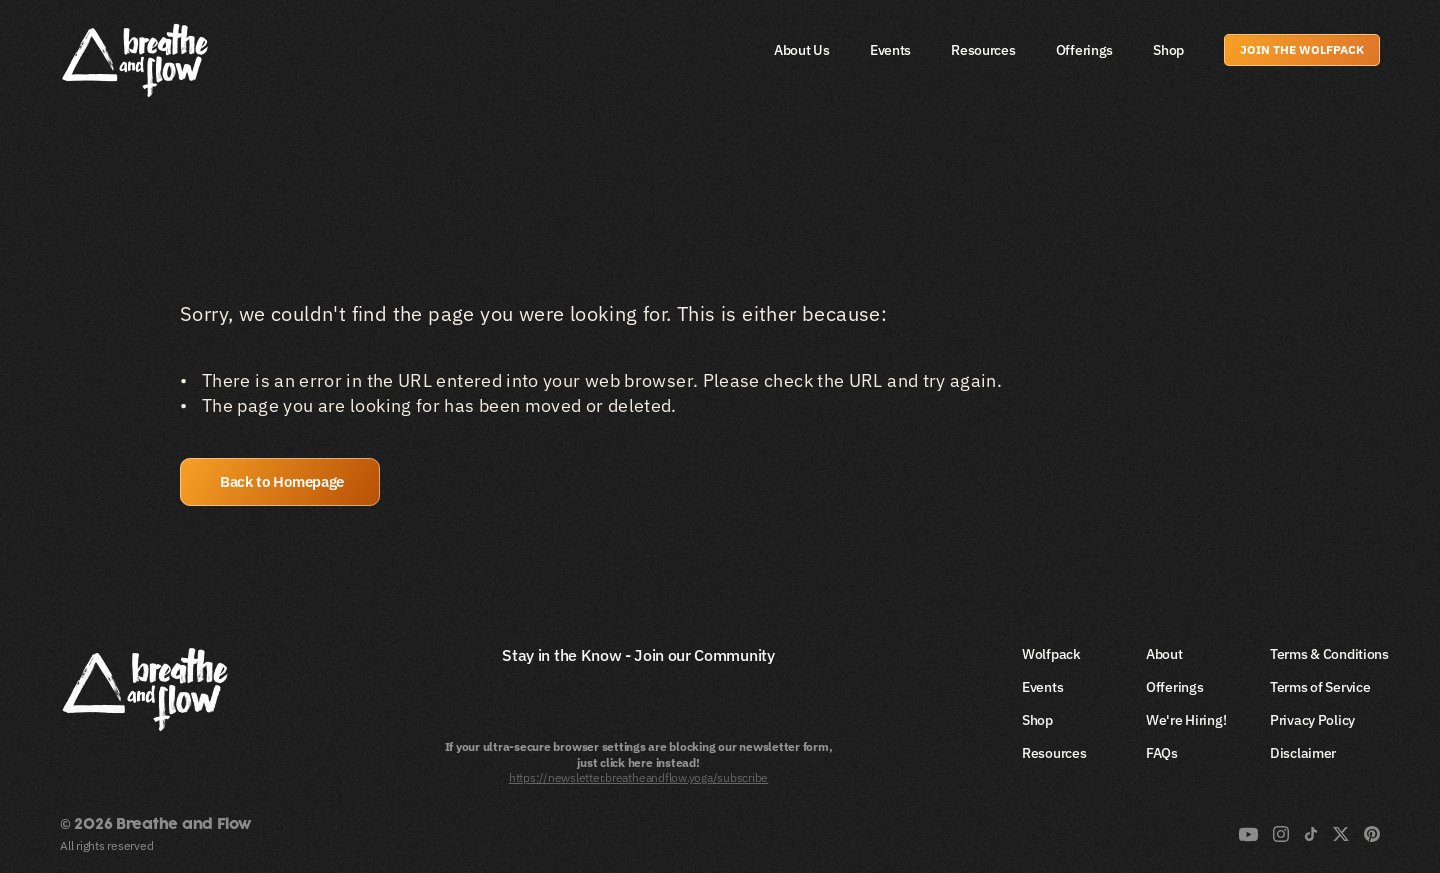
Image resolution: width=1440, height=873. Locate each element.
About (1164, 654)
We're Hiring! (1186, 720)
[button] (280, 481)
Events (890, 50)
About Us (802, 50)
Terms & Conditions (1329, 654)
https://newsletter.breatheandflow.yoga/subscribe (638, 777)
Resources (983, 50)
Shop (1168, 50)
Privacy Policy (1312, 720)
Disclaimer (1303, 753)
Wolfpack (1051, 654)
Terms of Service (1320, 687)
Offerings (1084, 50)
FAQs (1162, 753)
